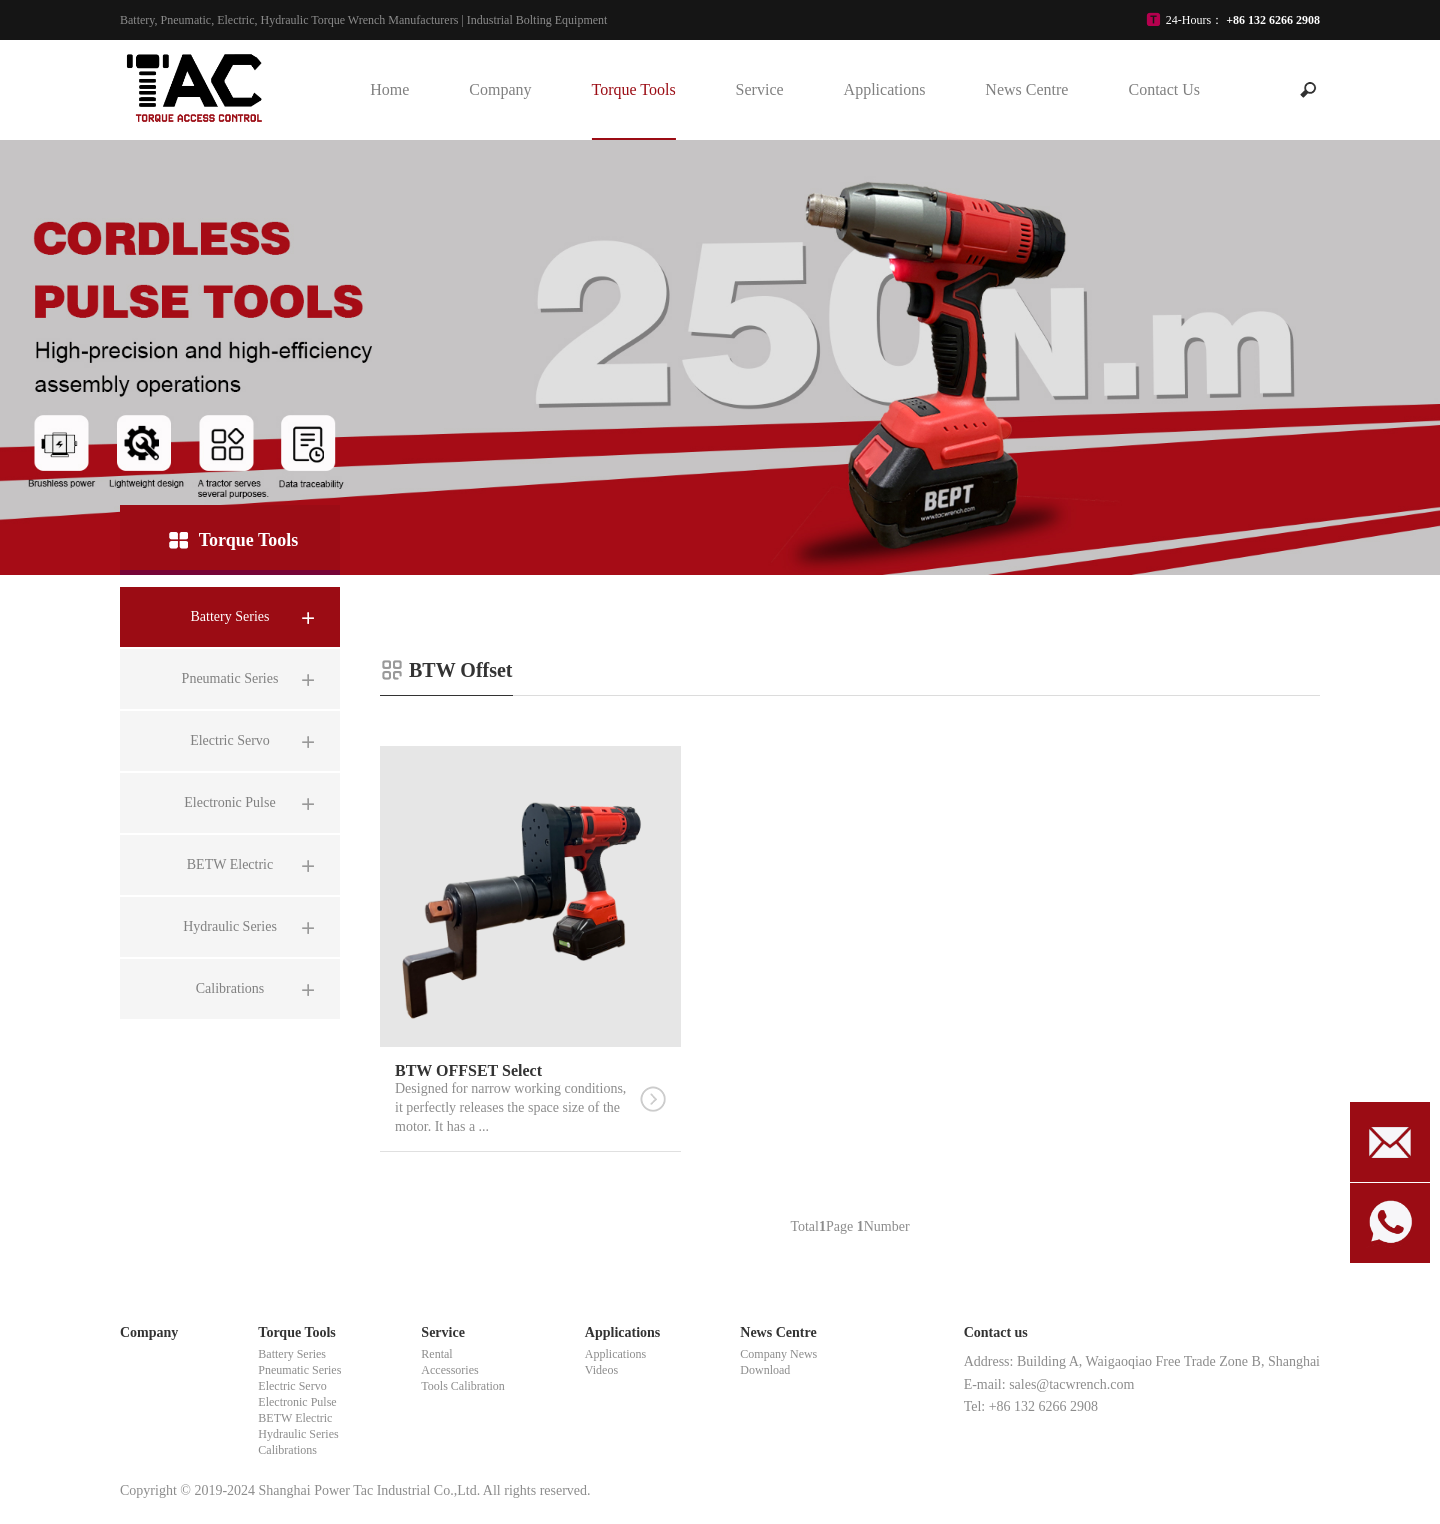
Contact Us (1164, 89)
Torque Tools (633, 89)
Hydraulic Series (298, 1434)
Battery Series (292, 1354)
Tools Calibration (462, 1386)
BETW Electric (295, 1418)
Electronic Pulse (297, 1402)
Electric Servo (292, 1386)
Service (760, 89)
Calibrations (287, 1450)
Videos (601, 1370)
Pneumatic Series (299, 1370)
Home (389, 89)
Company (500, 89)
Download (765, 1370)
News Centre (1026, 89)
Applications (885, 89)
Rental (436, 1354)
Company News (778, 1354)
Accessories (449, 1370)
